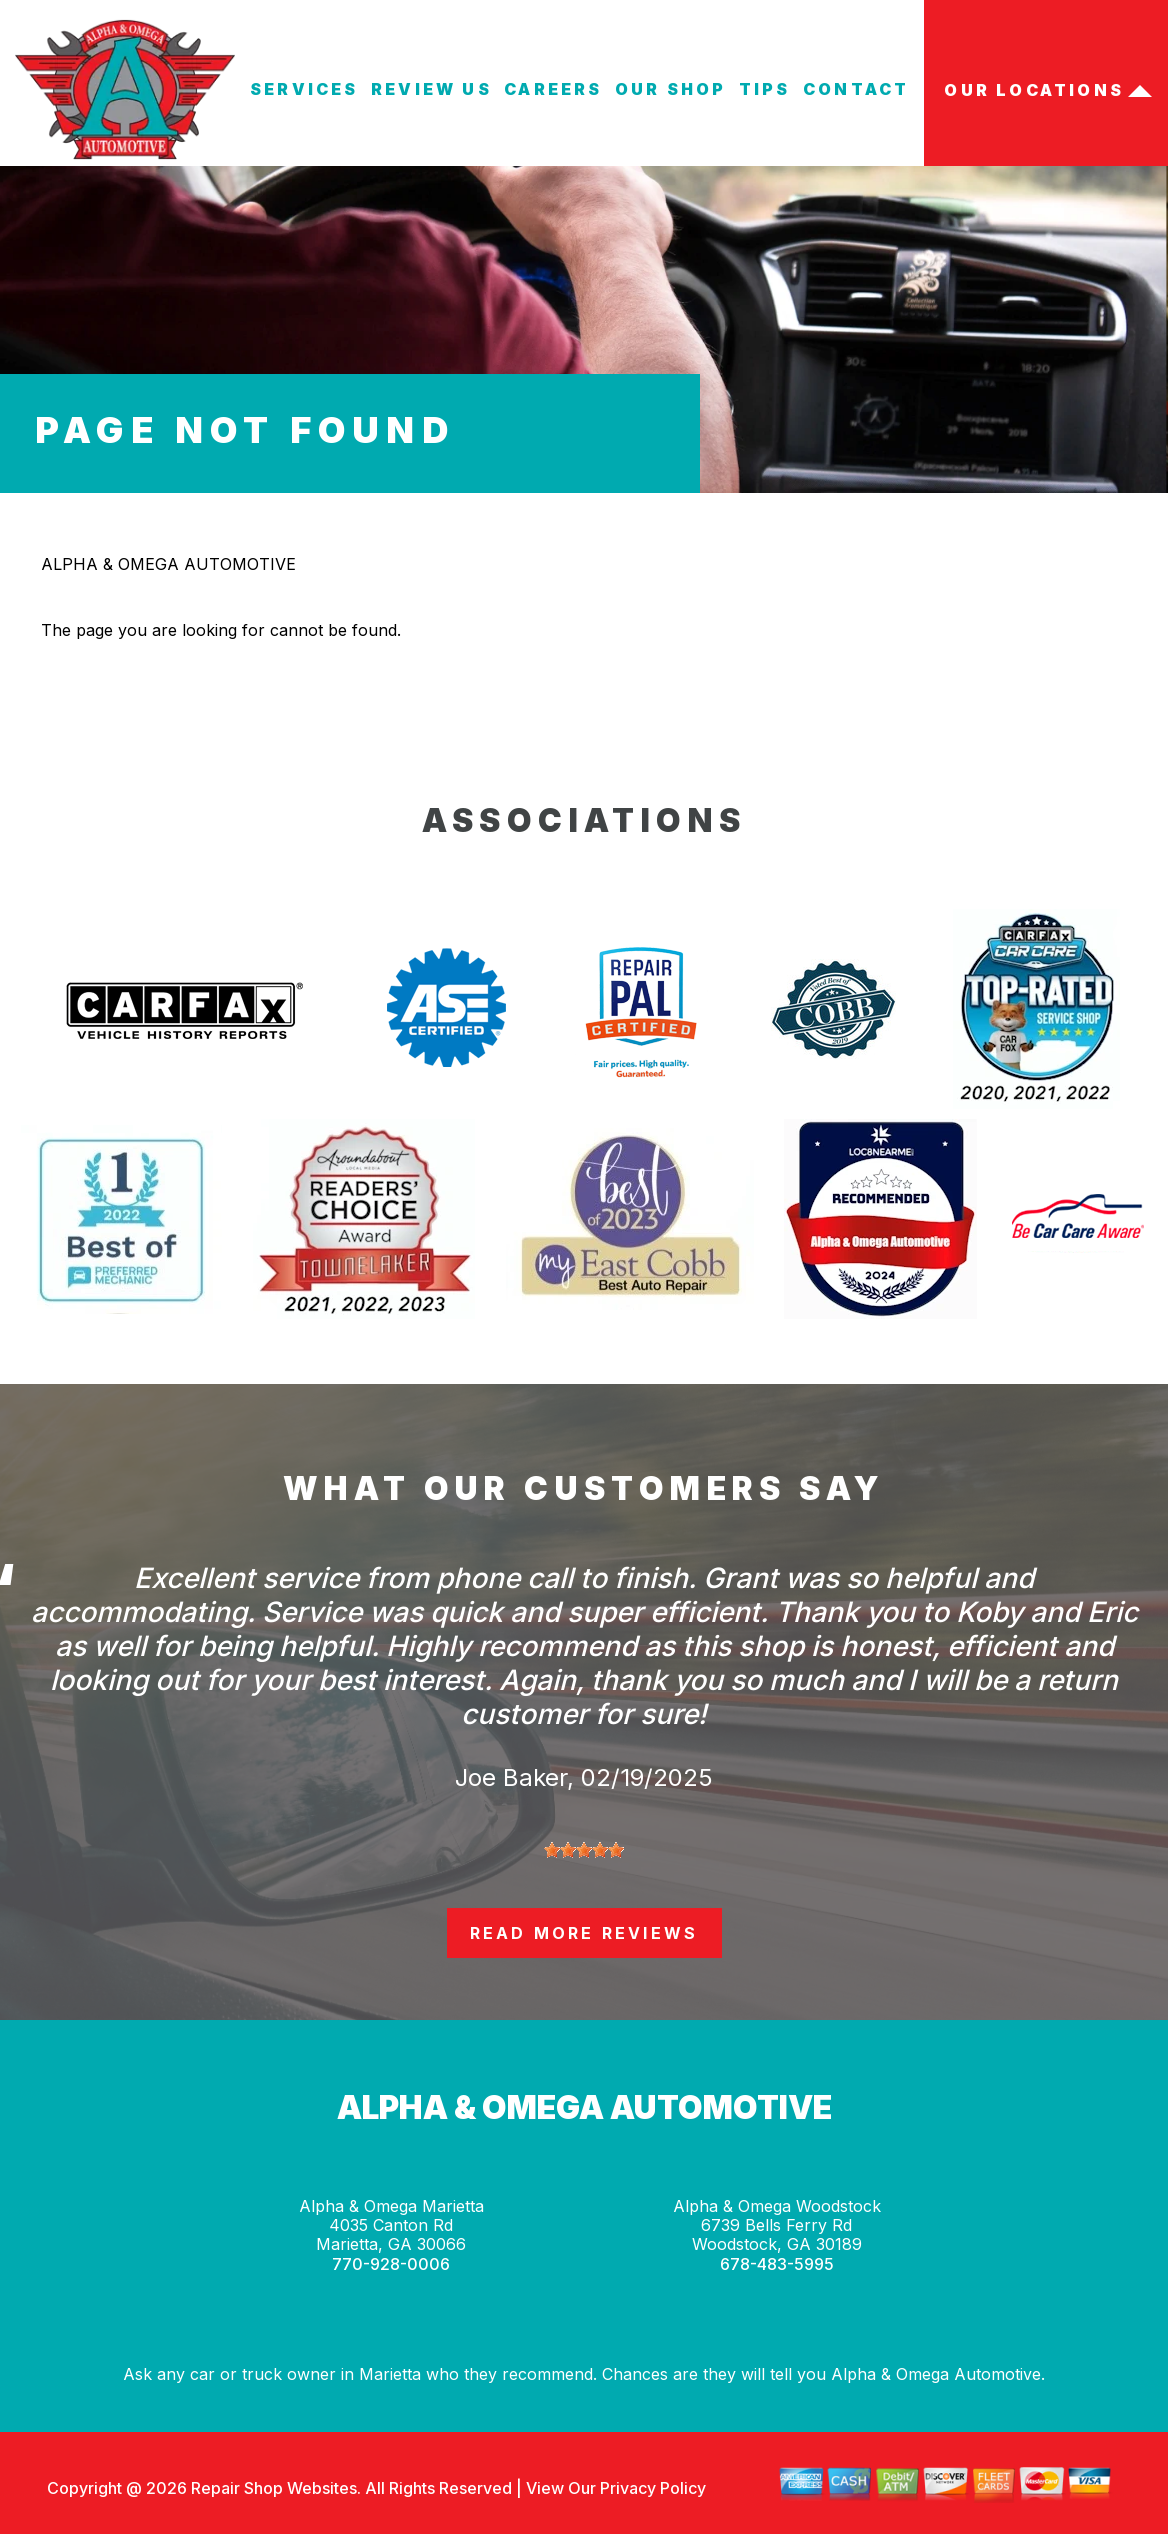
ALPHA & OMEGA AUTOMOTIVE (168, 564)
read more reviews (584, 1933)
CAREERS (553, 89)
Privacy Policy (653, 2488)
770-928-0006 (391, 2264)
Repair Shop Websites (272, 2488)
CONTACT (856, 89)
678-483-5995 (777, 2264)
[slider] (584, 1850)
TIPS (765, 89)
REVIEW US (431, 89)
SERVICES (304, 89)
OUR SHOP (671, 89)
